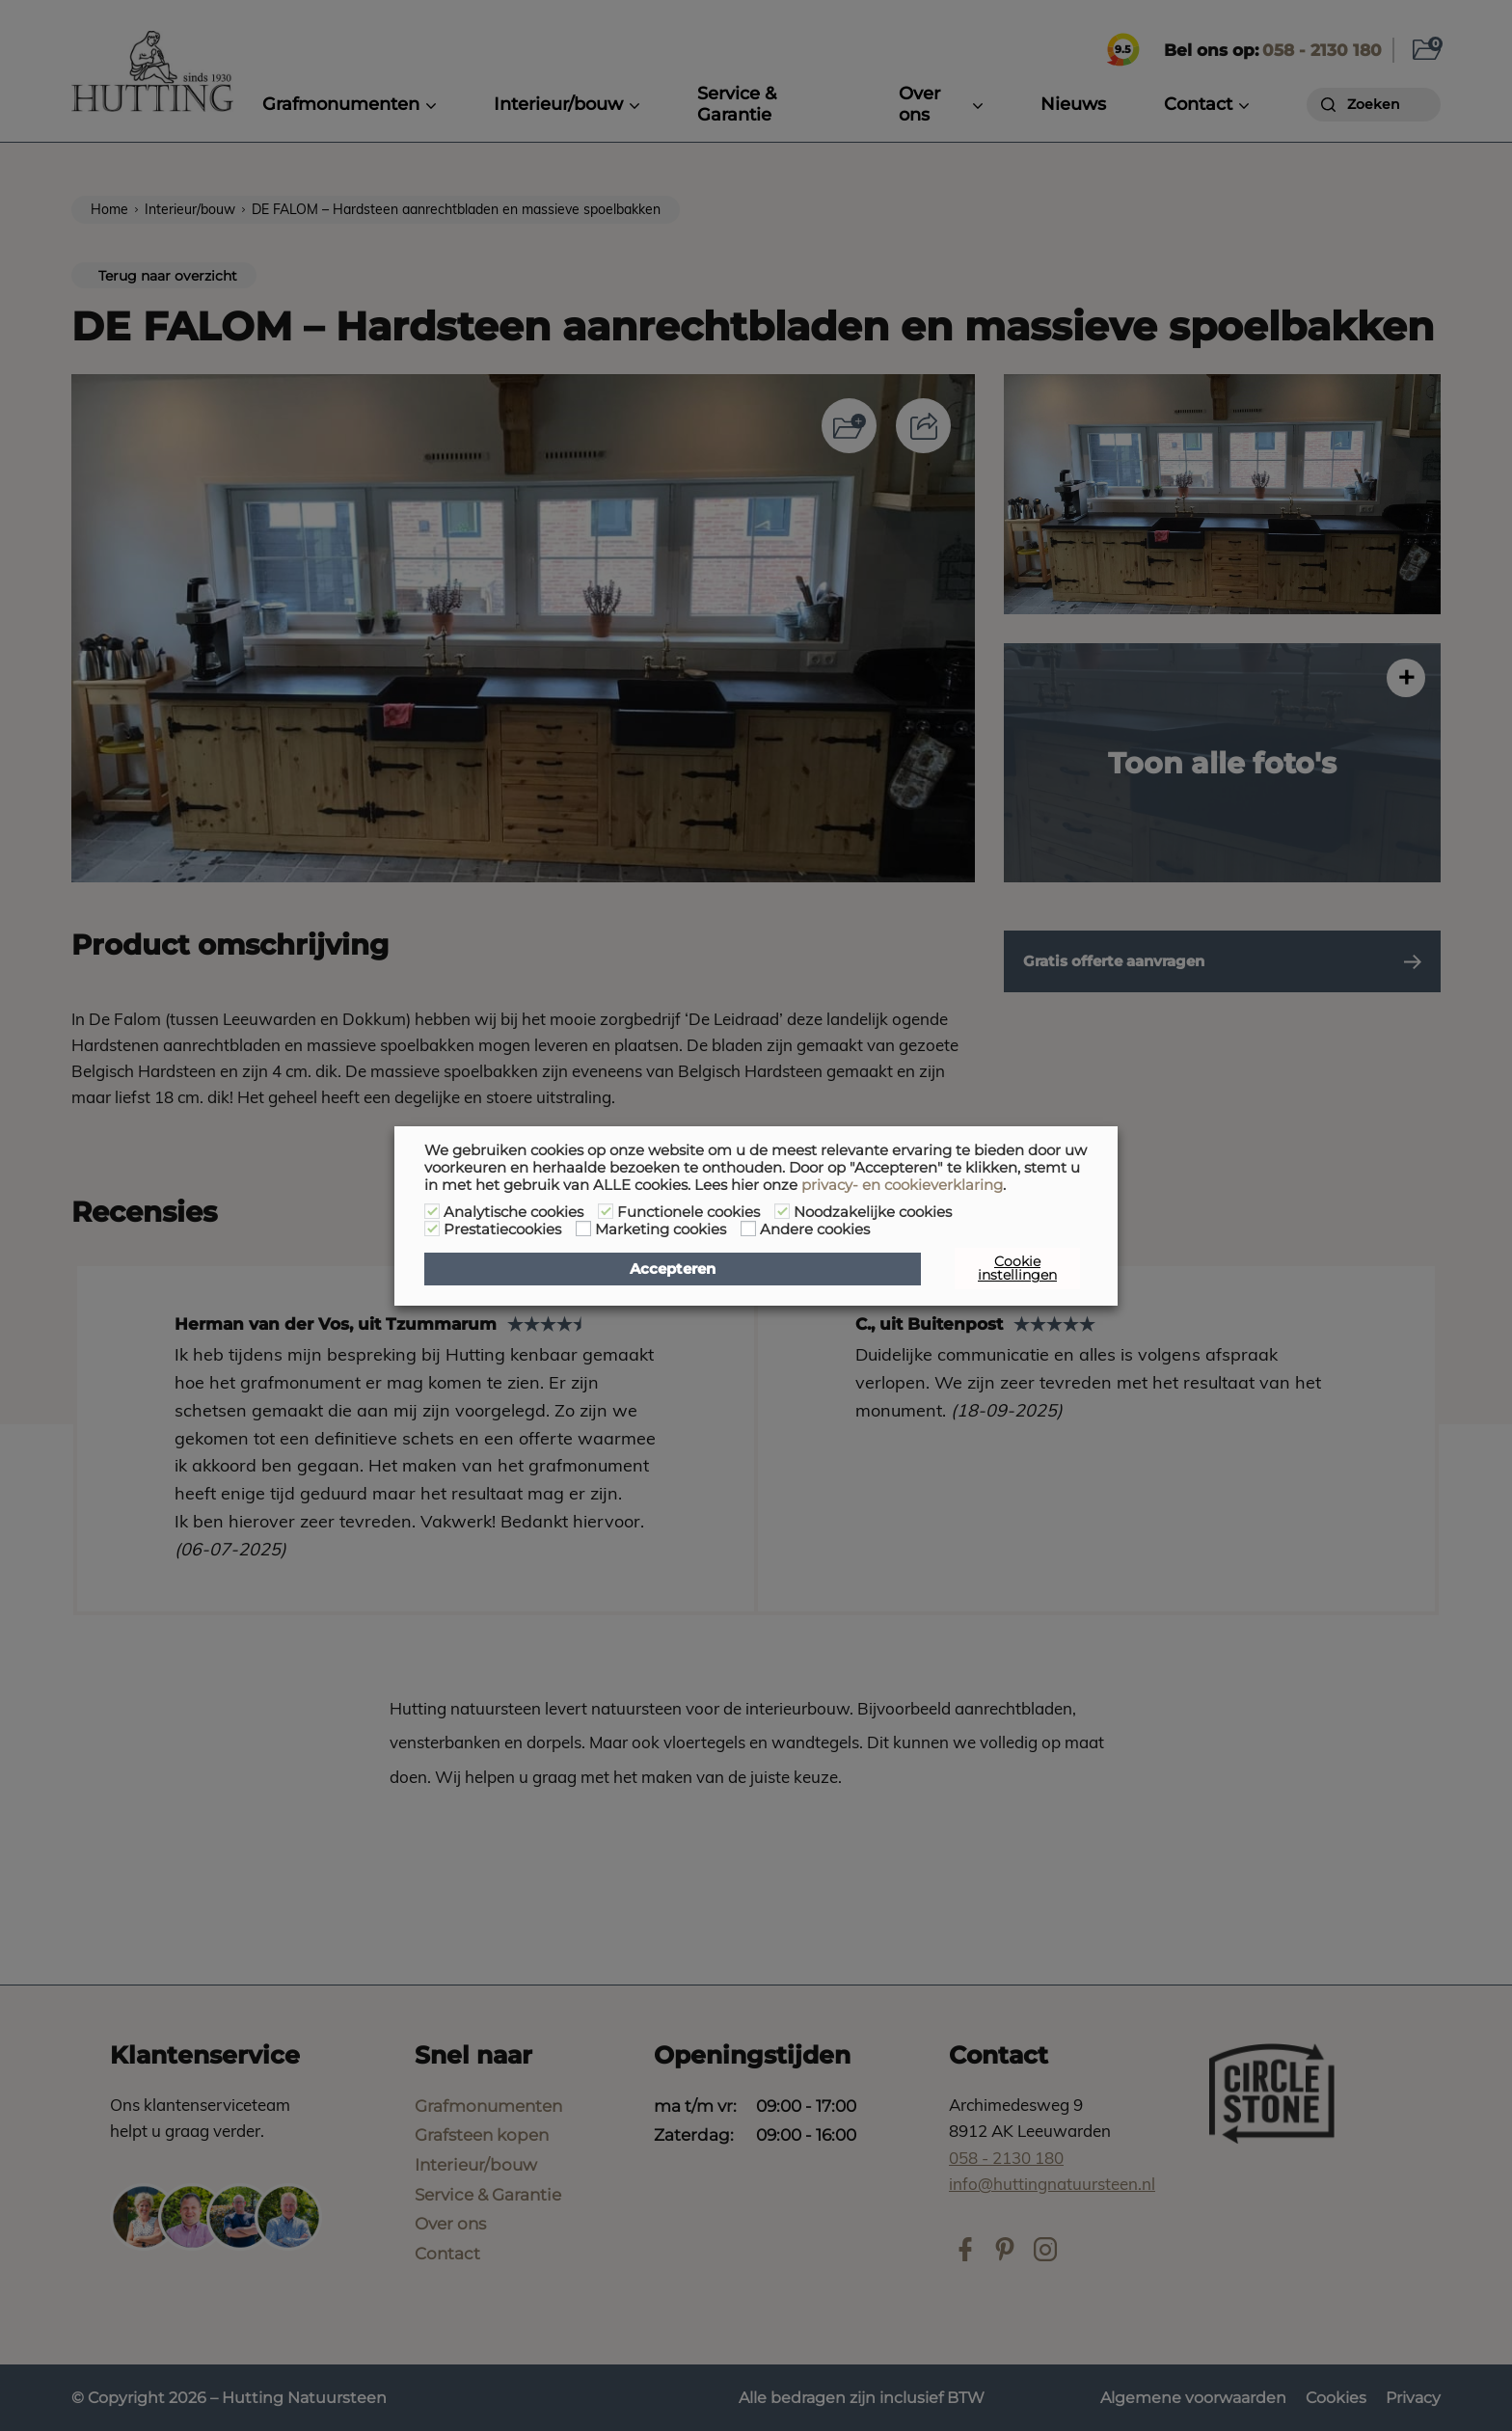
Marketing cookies (660, 1229)
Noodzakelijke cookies (873, 1212)
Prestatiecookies (502, 1229)
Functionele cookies (688, 1212)
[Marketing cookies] (583, 1228)
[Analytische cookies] (432, 1211)
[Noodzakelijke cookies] (782, 1211)
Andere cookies (815, 1229)
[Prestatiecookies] (432, 1228)
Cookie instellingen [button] (1017, 1268)
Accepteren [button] (673, 1269)
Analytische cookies (513, 1212)
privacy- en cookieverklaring (902, 1185)
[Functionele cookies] (605, 1211)
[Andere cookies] (748, 1228)
